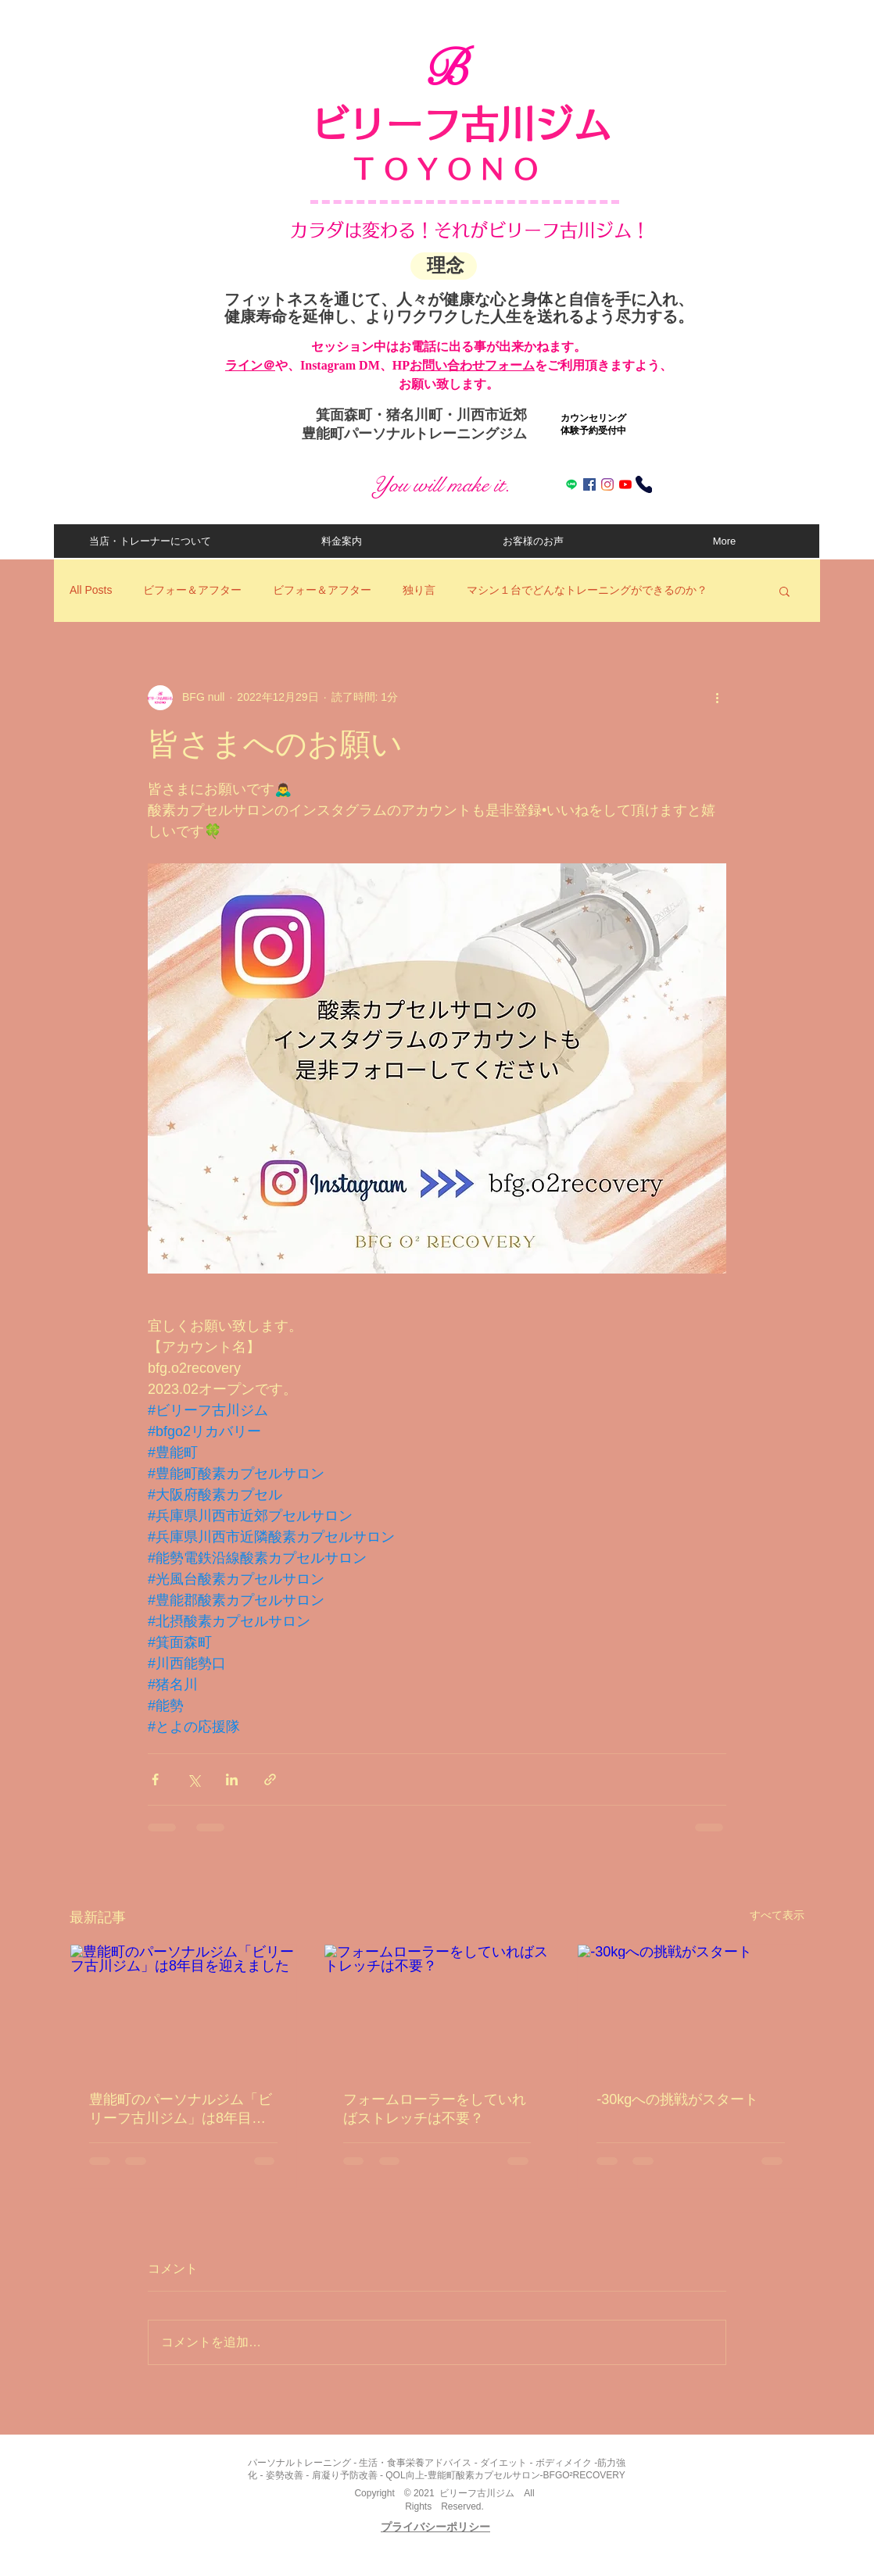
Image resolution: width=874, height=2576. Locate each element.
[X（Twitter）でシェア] (193, 1779)
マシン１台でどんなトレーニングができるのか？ (587, 590)
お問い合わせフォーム (472, 365)
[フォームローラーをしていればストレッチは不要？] (437, 2008)
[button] (784, 590)
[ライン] (571, 484)
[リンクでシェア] (270, 1779)
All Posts (91, 590)
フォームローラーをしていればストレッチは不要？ (434, 2109)
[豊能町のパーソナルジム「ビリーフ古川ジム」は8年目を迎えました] (183, 2008)
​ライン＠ (250, 365)
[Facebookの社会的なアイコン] (589, 484)
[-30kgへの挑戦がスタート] (691, 2008)
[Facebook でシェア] (155, 1779)
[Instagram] (607, 484)
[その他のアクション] (716, 697)
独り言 (419, 590)
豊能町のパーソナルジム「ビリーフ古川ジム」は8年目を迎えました (180, 2110)
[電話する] (644, 484)
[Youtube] (625, 484)
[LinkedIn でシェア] (231, 1779)
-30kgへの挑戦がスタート (677, 2099)
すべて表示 (777, 1915)
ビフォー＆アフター (192, 590)
